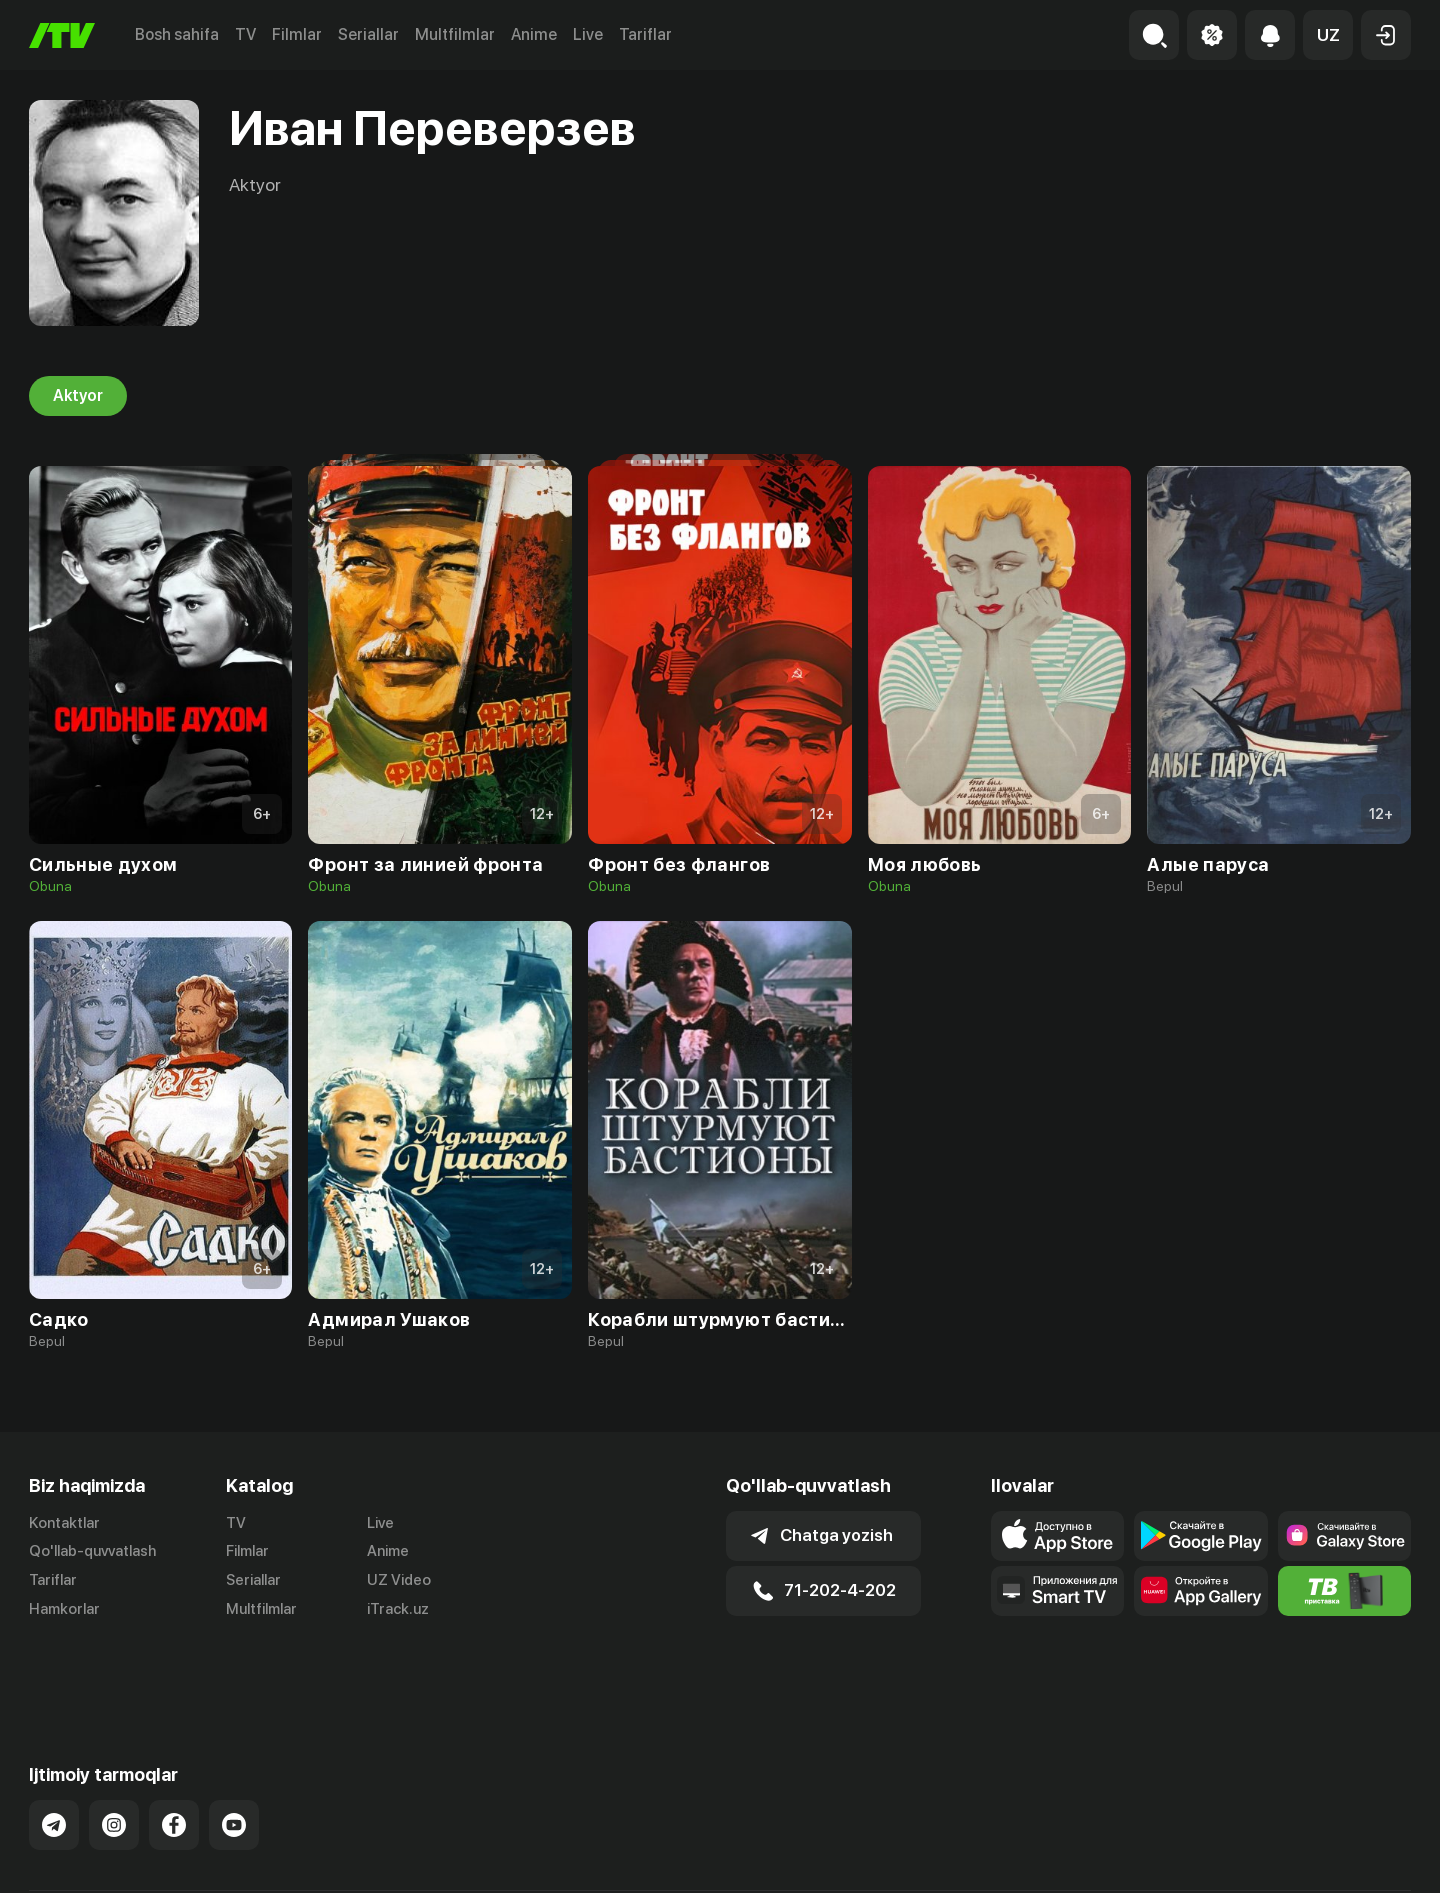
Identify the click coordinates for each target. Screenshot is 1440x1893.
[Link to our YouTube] (234, 1755)
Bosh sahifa (177, 34)
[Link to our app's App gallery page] (1200, 1591)
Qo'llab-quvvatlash (92, 1551)
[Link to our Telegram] (54, 1755)
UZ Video (399, 1580)
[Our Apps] (1057, 1591)
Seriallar (368, 34)
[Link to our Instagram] (114, 1755)
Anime (534, 34)
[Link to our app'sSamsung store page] (1344, 1536)
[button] (1328, 35)
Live (588, 34)
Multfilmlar (455, 34)
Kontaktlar (64, 1523)
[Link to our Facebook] (174, 1755)
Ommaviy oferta (1217, 1857)
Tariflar (645, 34)
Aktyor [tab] (78, 396)
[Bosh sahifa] (62, 35)
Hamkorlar (64, 1609)
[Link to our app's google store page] (1200, 1536)
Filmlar (297, 34)
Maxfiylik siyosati (1353, 1857)
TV (245, 34)
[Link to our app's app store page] (1057, 1536)
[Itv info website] (1344, 1591)
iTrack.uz (398, 1609)
